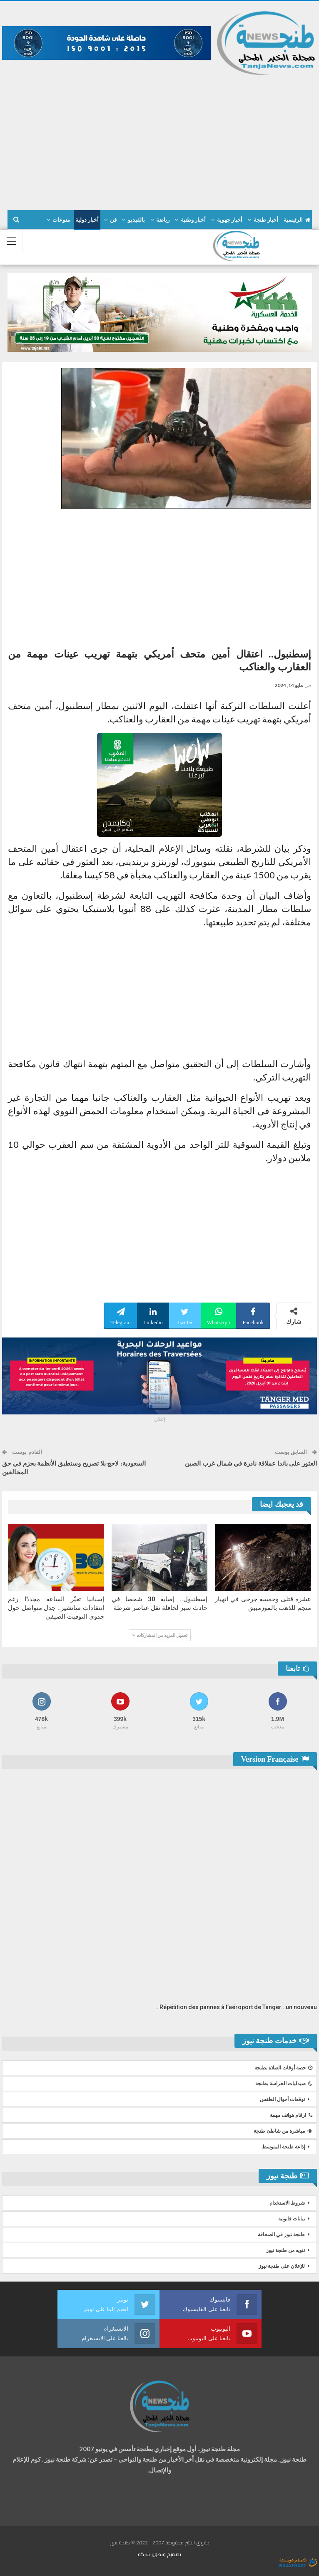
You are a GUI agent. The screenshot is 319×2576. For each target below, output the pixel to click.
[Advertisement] (159, 139)
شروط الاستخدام (287, 2203)
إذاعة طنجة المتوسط (283, 2147)
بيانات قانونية (291, 2219)
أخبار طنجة (266, 220)
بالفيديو (136, 220)
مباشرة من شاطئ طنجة (283, 2131)
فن (113, 220)
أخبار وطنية (193, 220)
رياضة (162, 220)
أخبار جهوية (229, 220)
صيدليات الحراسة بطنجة (283, 2084)
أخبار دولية (87, 220)
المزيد (63, 220)
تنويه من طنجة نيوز (285, 2250)
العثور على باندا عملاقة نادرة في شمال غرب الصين (251, 1463)
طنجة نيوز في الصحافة (281, 2234)
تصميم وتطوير (166, 2554)
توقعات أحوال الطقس (282, 2099)
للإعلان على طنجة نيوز (282, 2266)
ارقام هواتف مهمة (291, 2115)
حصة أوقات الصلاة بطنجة (283, 2068)
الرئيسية (297, 220)
